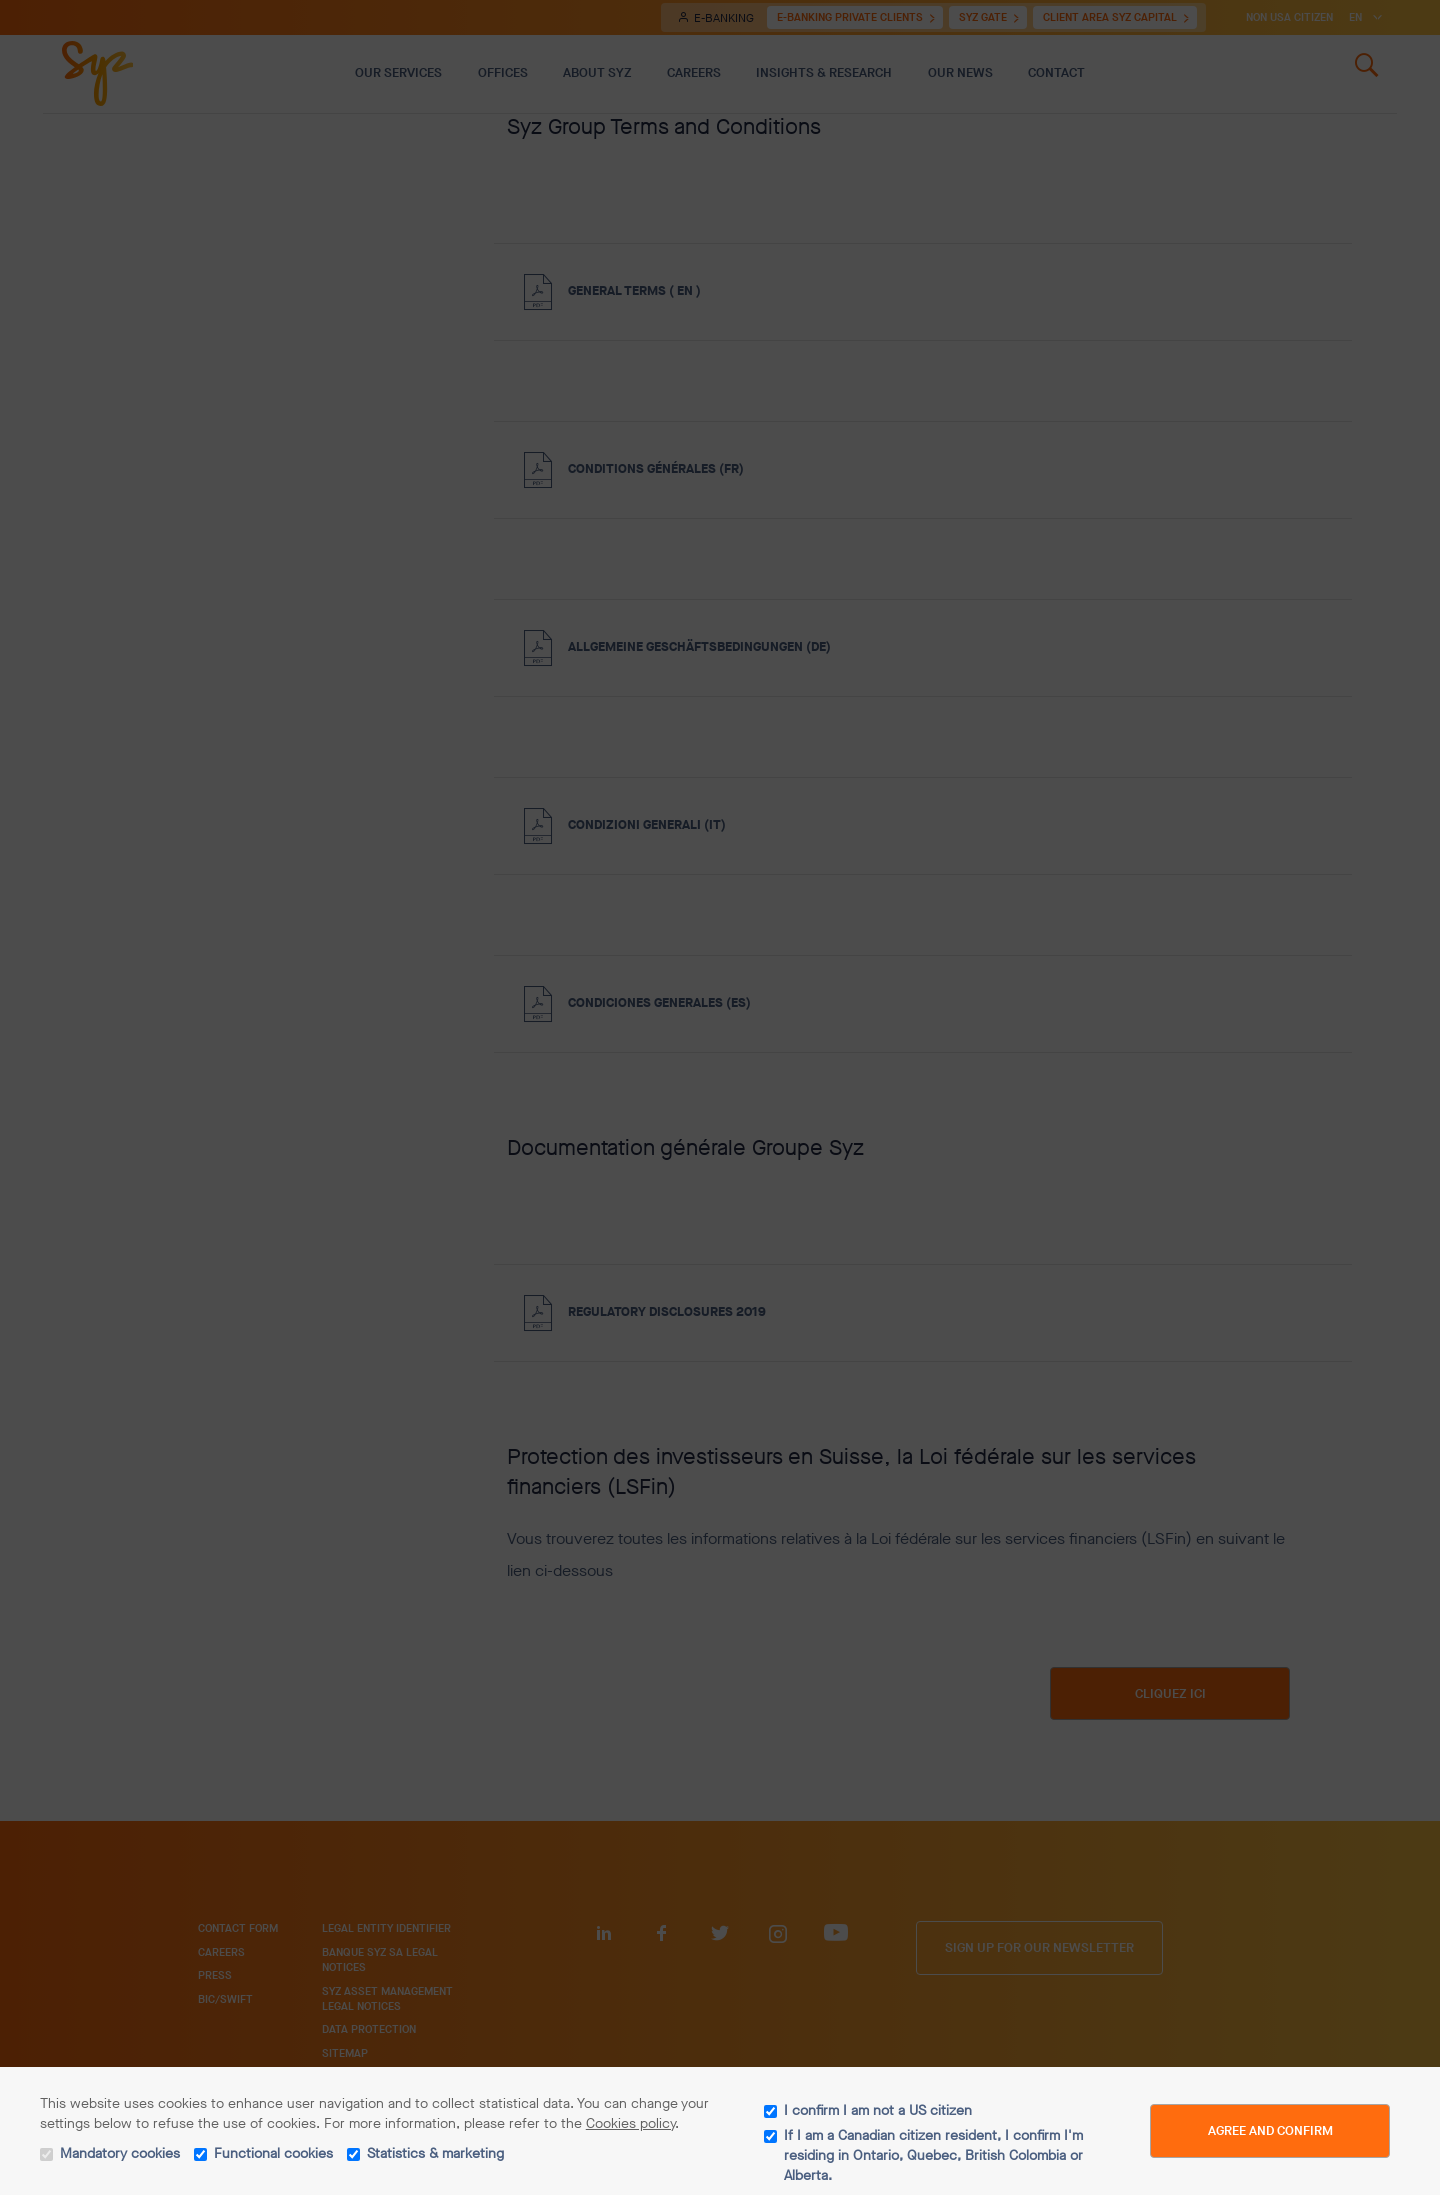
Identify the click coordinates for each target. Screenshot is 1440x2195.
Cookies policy (630, 2123)
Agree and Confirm (1270, 2130)
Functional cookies (273, 2153)
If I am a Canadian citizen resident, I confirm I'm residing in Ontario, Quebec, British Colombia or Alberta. (933, 2155)
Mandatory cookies (120, 2153)
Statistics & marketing (435, 2153)
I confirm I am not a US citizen (878, 2110)
